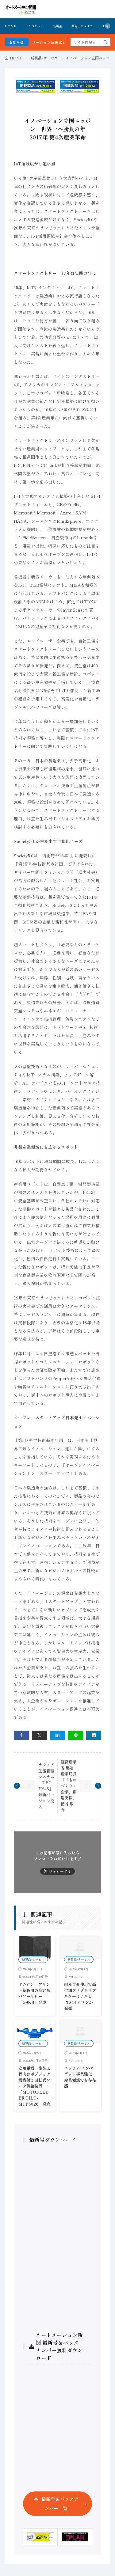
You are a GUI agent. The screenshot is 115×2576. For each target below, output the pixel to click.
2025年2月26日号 (36, 2060)
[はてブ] (57, 1735)
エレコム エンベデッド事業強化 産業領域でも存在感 (80, 2077)
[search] (105, 42)
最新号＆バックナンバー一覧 (59, 2503)
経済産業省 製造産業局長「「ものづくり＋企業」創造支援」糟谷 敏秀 (69, 1785)
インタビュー (34, 26)
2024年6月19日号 (36, 1976)
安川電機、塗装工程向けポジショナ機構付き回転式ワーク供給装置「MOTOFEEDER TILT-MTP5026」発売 (34, 2086)
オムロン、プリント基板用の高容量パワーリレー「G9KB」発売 (34, 1993)
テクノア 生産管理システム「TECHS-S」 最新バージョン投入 (46, 1786)
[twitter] (39, 1735)
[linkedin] (93, 1735)
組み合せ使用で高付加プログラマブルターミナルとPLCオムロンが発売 (80, 1996)
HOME (10, 26)
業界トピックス (82, 26)
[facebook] (21, 1735)
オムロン (77, 1976)
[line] (75, 1735)
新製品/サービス (44, 57)
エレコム (77, 2060)
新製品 (57, 26)
